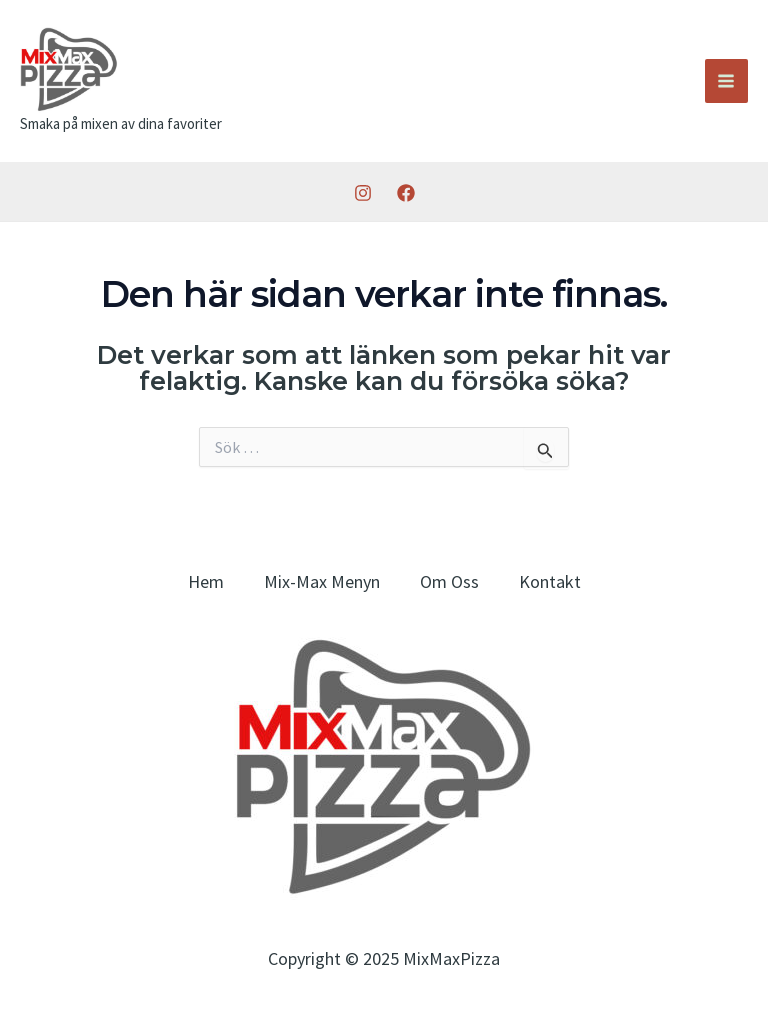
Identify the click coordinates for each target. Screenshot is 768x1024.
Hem (206, 581)
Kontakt (550, 581)
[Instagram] (363, 193)
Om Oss (449, 581)
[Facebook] (406, 193)
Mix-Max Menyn (322, 581)
